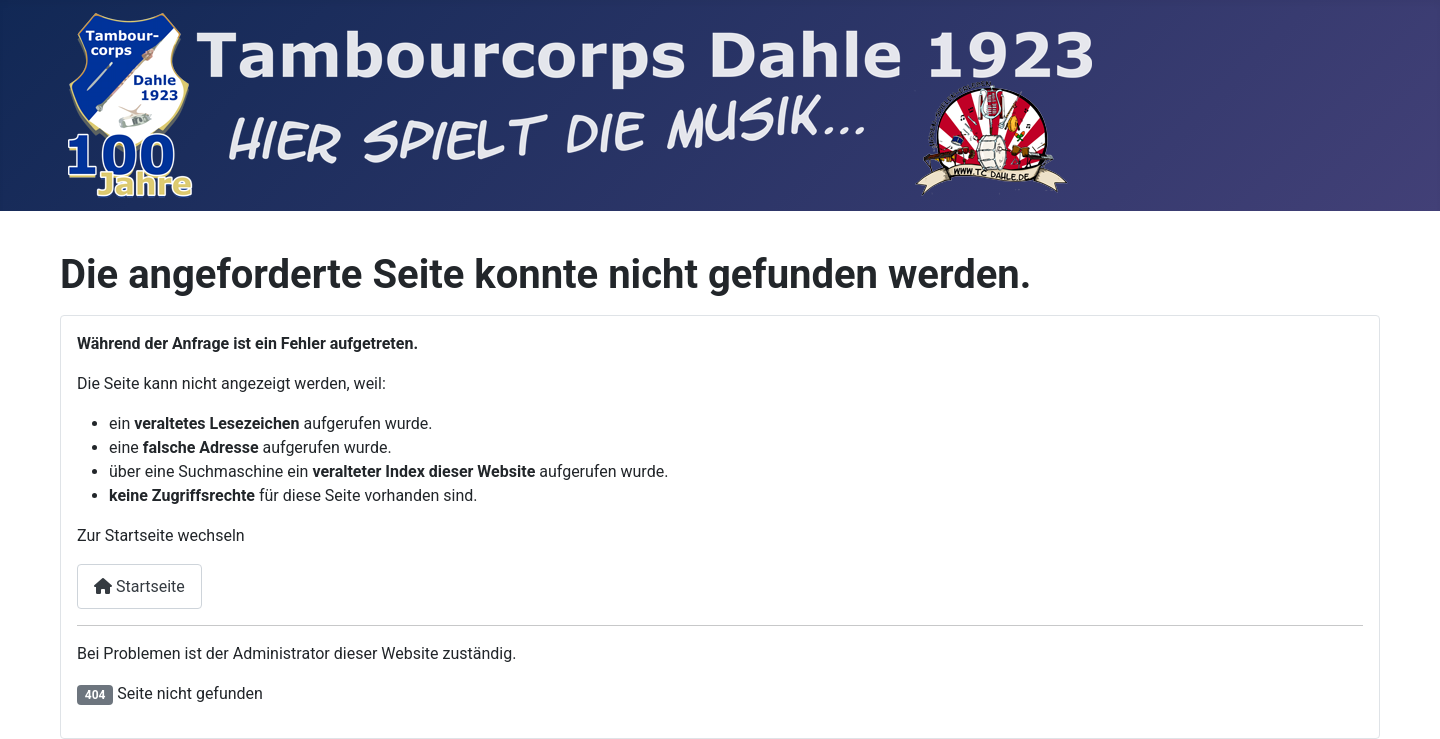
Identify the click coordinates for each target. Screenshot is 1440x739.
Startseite (139, 586)
